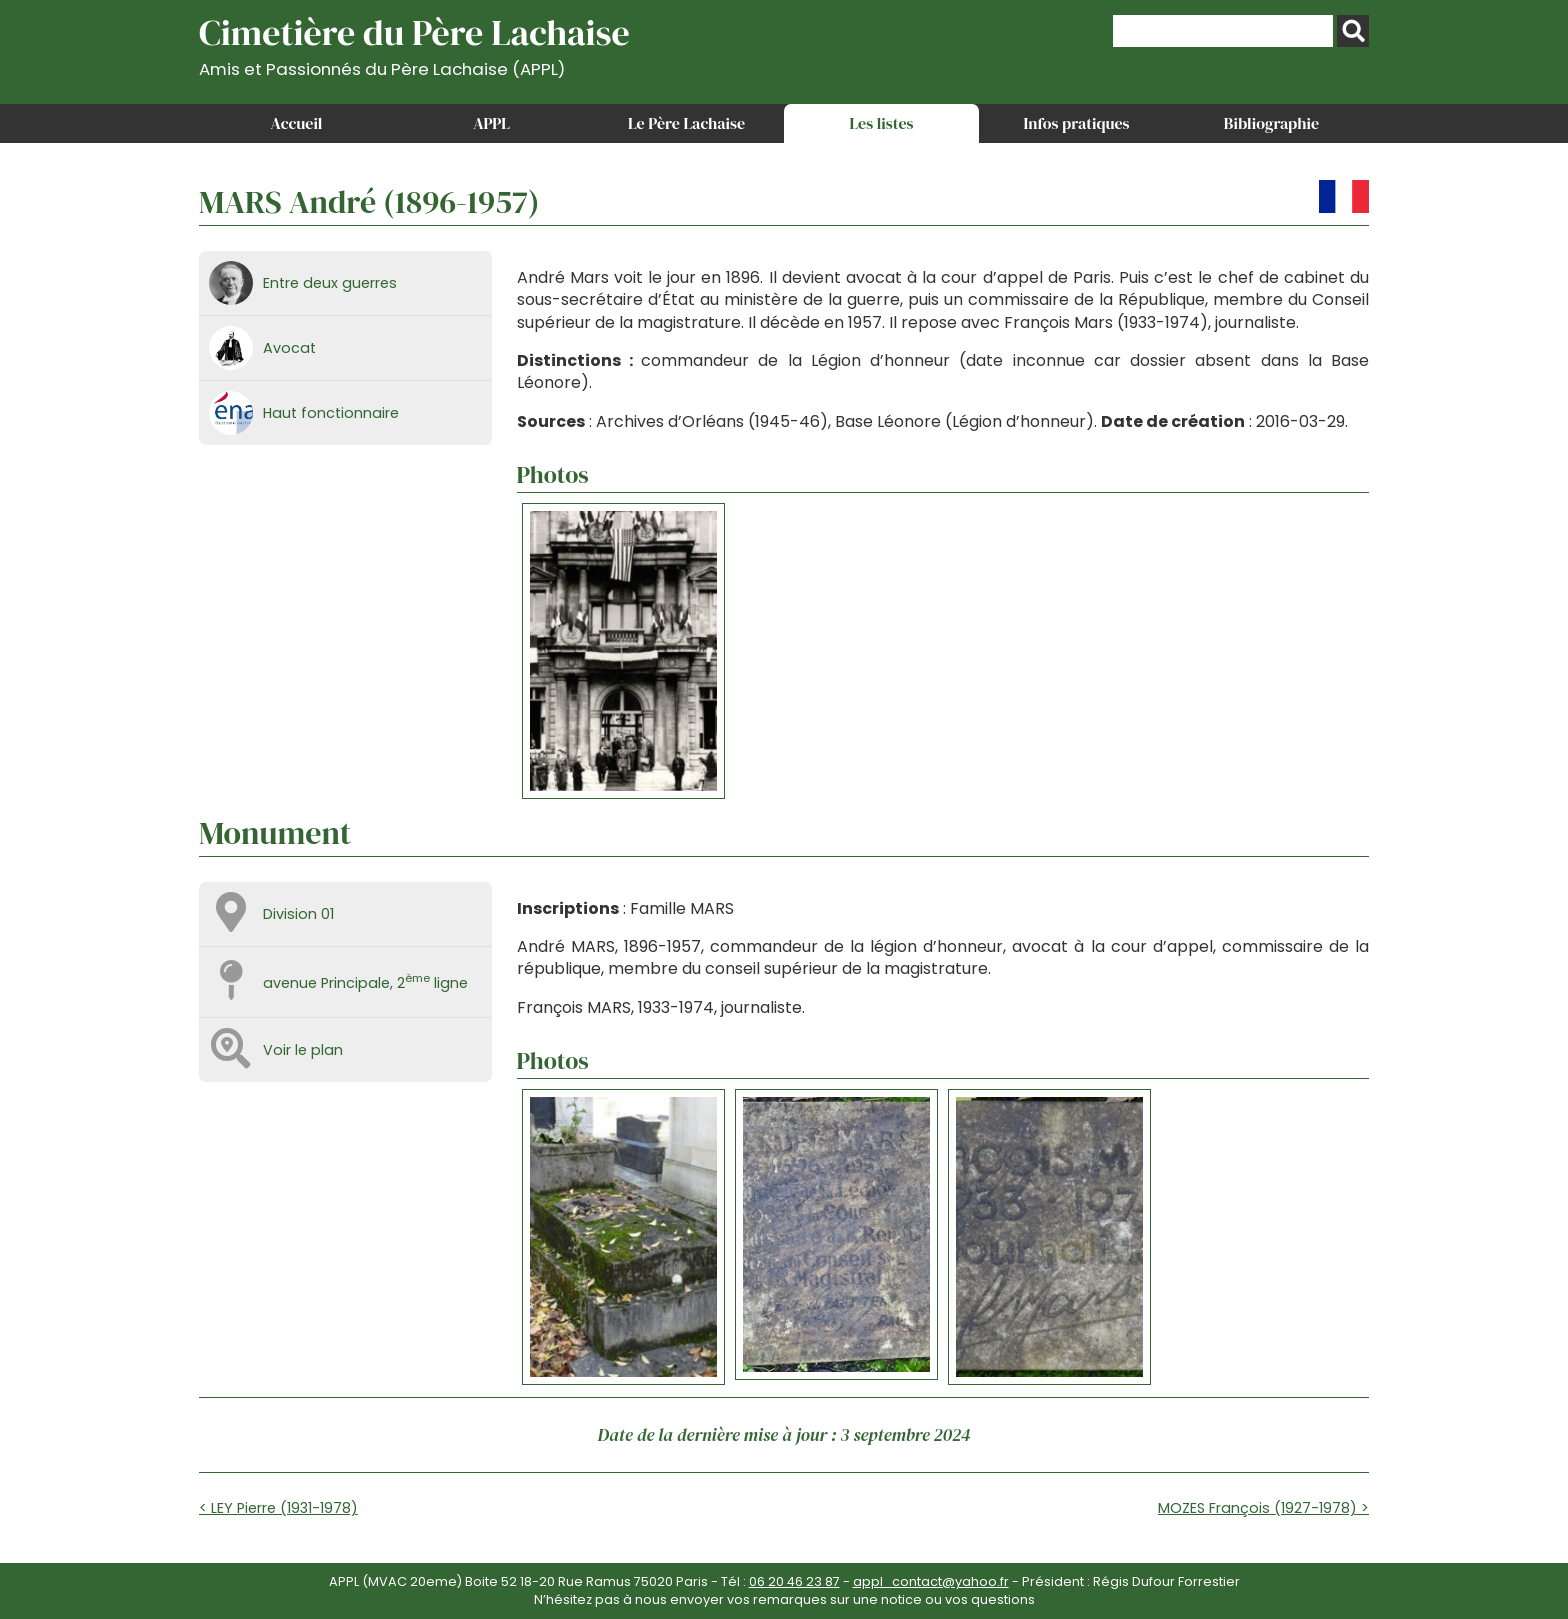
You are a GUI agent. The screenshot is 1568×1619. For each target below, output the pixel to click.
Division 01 (298, 914)
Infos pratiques (1076, 123)
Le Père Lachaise (686, 123)
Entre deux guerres (330, 283)
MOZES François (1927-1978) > (1263, 1508)
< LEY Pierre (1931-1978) (278, 1508)
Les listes (881, 123)
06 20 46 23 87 (794, 1581)
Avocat (289, 348)
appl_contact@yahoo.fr (931, 1581)
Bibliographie (1271, 123)
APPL (491, 123)
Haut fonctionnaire (331, 413)
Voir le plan (303, 1050)
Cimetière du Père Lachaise (414, 43)
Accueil (297, 123)
